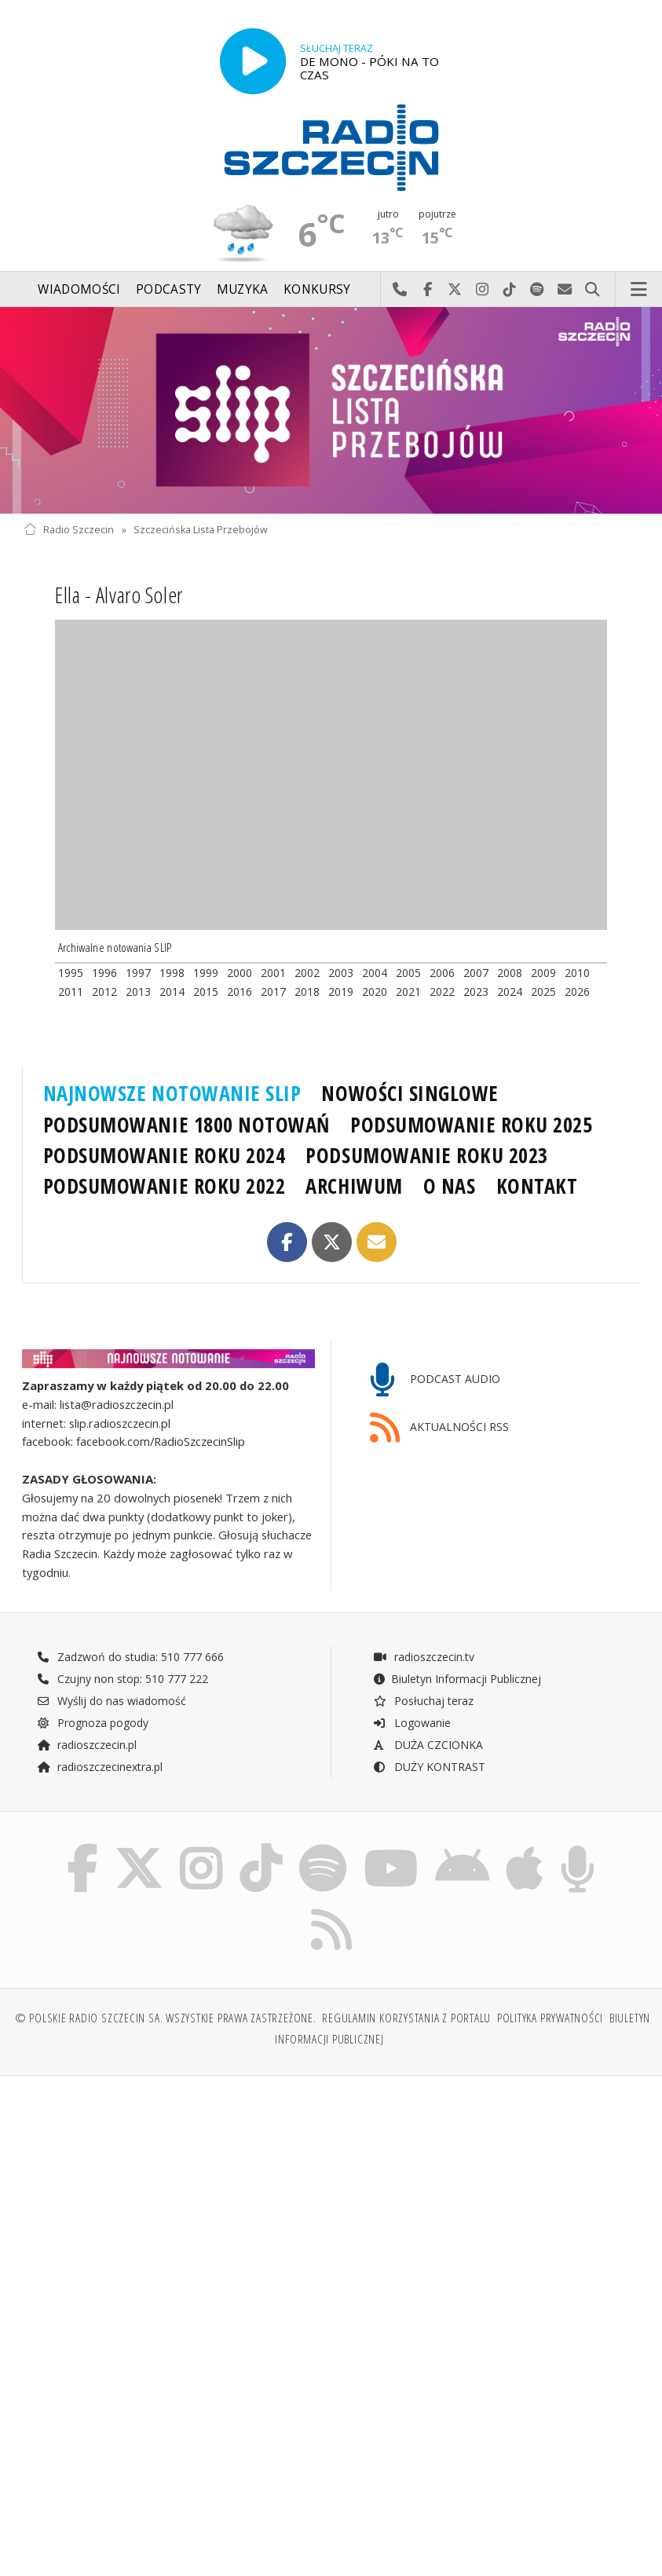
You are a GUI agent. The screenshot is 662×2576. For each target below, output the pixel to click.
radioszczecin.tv (423, 1656)
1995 (70, 972)
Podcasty (168, 289)
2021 (408, 991)
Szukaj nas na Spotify (537, 290)
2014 (172, 991)
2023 (475, 991)
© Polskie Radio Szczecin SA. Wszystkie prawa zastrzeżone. (165, 2018)
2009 (543, 972)
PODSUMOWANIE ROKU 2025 (471, 1125)
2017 (273, 991)
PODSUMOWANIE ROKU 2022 (164, 1186)
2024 (509, 991)
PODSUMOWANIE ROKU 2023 (426, 1155)
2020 (374, 991)
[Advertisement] (175, 2208)
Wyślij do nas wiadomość (565, 290)
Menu (639, 290)
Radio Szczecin (68, 529)
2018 (307, 991)
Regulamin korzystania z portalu (406, 2018)
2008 (509, 972)
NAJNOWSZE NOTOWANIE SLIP (172, 1093)
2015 (205, 991)
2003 (340, 972)
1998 (172, 972)
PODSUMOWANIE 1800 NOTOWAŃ (186, 1125)
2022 (442, 991)
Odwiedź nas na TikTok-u (510, 290)
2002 (307, 972)
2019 (340, 991)
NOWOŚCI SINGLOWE (409, 1093)
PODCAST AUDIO (435, 1380)
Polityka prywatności (550, 2018)
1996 (104, 972)
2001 (273, 972)
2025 (543, 991)
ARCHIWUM (353, 1186)
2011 (70, 991)
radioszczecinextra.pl (99, 1766)
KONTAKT (537, 1186)
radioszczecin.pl (86, 1744)
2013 (138, 991)
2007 (475, 972)
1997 (138, 972)
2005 (408, 972)
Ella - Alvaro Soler (119, 594)
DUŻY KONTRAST (428, 1766)
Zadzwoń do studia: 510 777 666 (130, 1656)
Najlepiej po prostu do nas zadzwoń (400, 290)
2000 (239, 972)
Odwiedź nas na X (455, 290)
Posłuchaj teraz (423, 1700)
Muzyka (243, 289)
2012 (104, 991)
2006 (442, 972)
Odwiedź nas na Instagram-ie (482, 290)
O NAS (449, 1186)
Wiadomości (79, 289)
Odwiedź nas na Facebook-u (427, 290)
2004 (374, 972)
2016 (239, 991)
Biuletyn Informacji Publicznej (456, 1678)
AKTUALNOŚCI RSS (440, 1428)
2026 (577, 991)
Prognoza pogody (92, 1722)
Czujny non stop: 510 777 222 (122, 1678)
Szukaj (592, 290)
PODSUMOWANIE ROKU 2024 (164, 1155)
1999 (205, 972)
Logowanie (411, 1722)
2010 (577, 972)
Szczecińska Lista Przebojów (200, 529)
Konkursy (316, 289)
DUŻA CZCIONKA (427, 1744)
